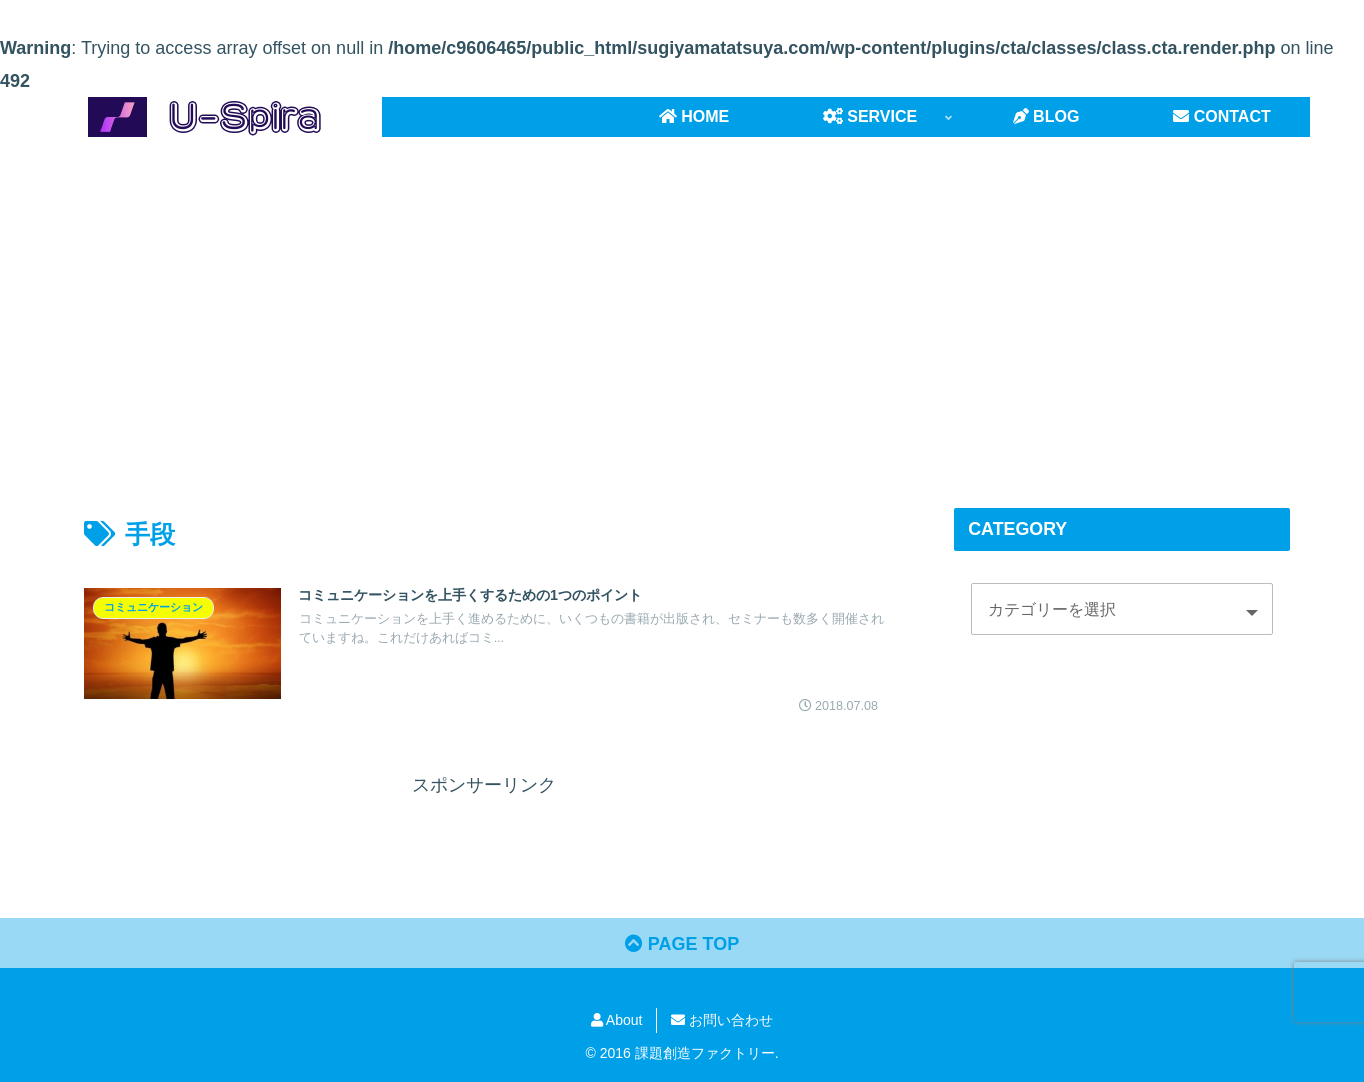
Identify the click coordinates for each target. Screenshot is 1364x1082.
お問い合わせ (722, 1020)
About (617, 1020)
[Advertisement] (682, 301)
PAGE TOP (682, 944)
